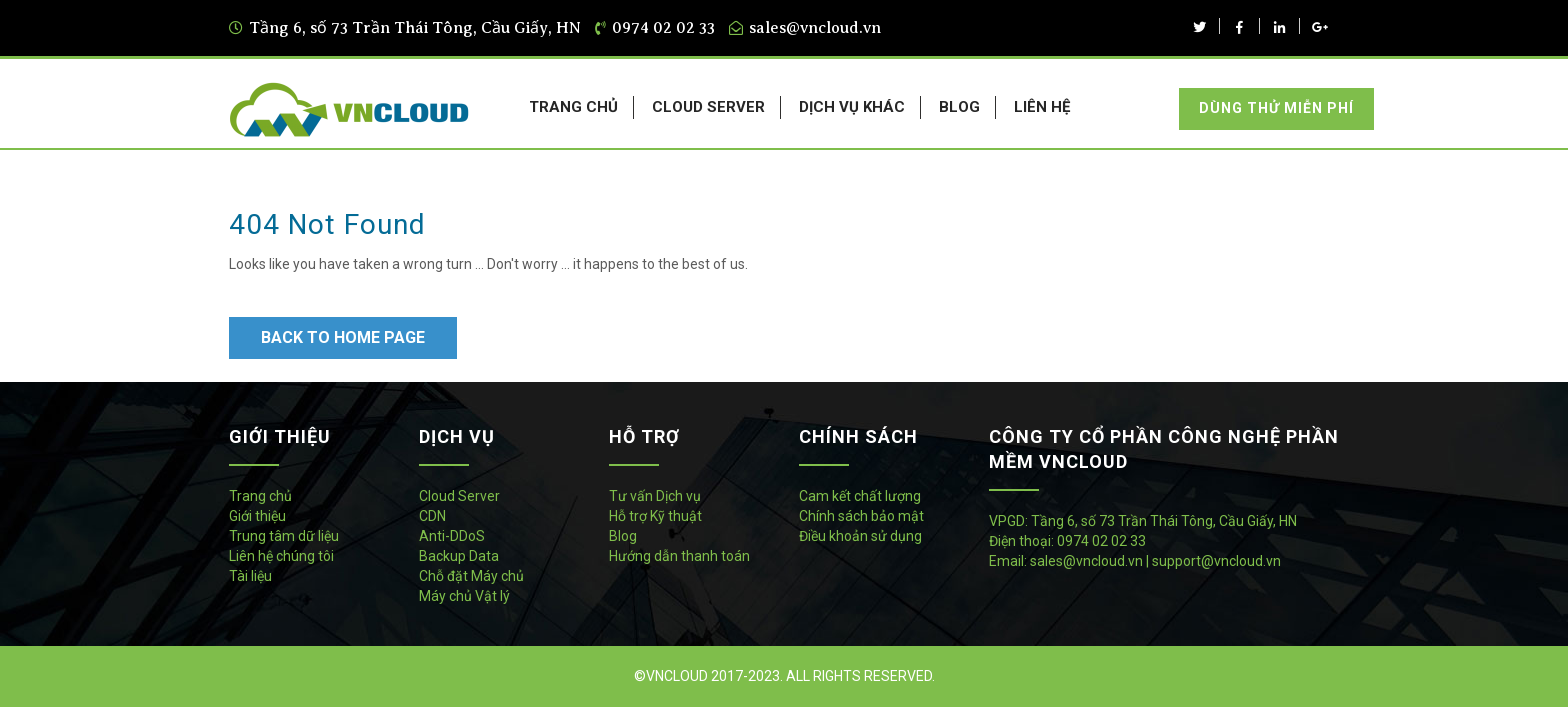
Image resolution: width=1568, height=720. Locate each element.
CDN (432, 516)
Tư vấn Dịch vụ (655, 496)
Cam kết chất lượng (860, 496)
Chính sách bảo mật (861, 516)
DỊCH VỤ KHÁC (852, 107)
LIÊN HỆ (1042, 107)
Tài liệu (250, 576)
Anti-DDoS (452, 536)
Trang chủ (260, 496)
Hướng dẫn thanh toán (679, 556)
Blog (623, 536)
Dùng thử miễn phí (1276, 108)
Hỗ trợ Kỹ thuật (655, 516)
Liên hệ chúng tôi (281, 556)
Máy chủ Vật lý (464, 596)
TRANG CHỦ (573, 107)
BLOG (959, 107)
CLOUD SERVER (708, 107)
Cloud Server (459, 496)
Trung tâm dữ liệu (284, 536)
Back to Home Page (343, 337)
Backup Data (459, 556)
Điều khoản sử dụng (860, 536)
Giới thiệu (257, 516)
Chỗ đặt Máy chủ (471, 576)
